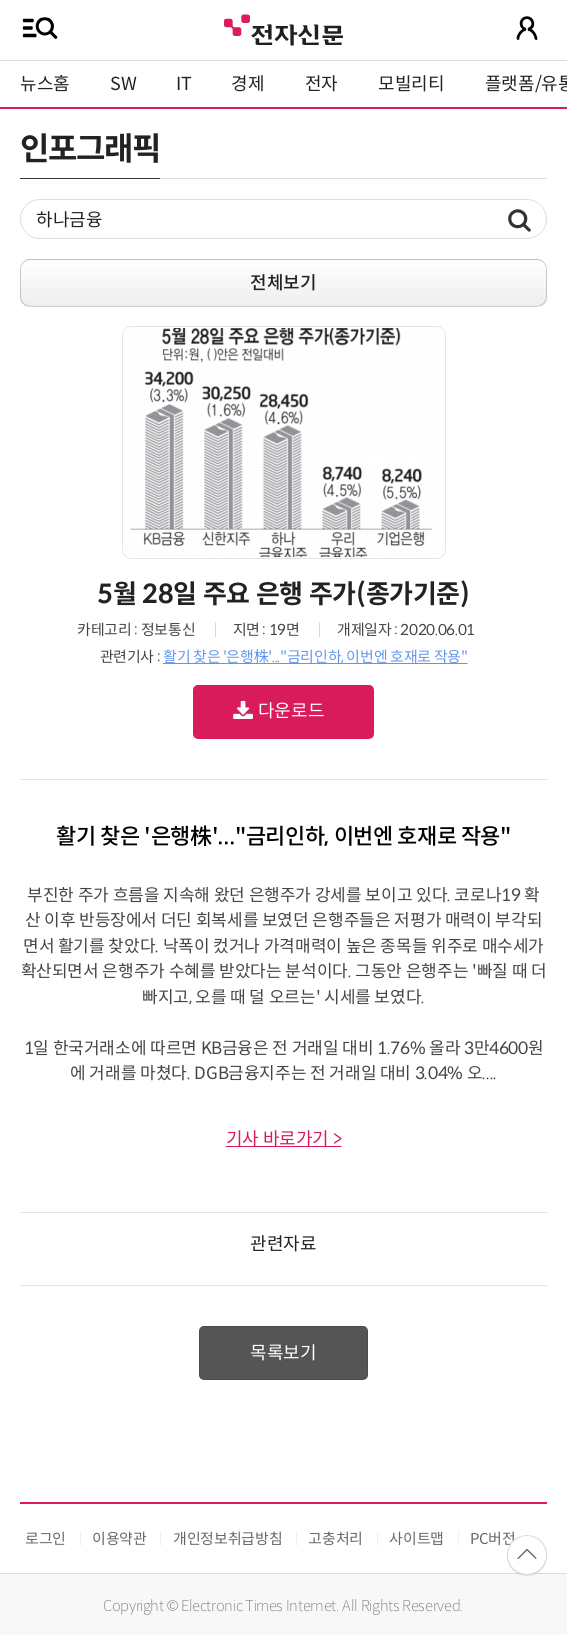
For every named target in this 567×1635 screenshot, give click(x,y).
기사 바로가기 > (284, 1139)
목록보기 (283, 1353)
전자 (321, 84)
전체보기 (283, 283)
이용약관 (119, 1538)
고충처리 (335, 1538)
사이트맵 (416, 1538)
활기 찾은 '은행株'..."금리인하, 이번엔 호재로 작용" (315, 656)
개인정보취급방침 (227, 1538)
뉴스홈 (45, 84)
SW (123, 84)
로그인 (45, 1538)
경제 (247, 84)
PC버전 (493, 1538)
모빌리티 (411, 84)
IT (183, 84)
